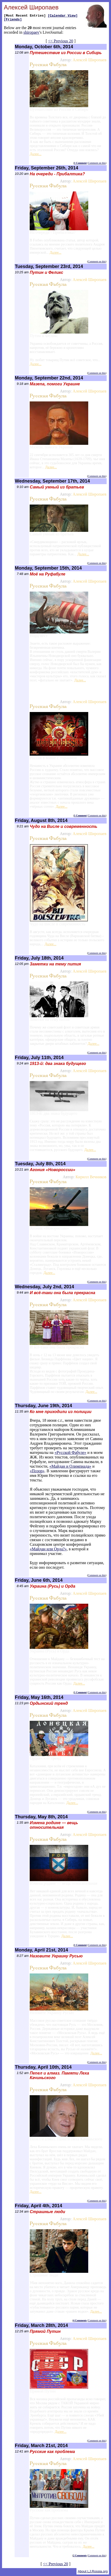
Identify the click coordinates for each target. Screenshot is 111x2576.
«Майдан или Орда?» (48, 1550)
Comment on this (97, 164)
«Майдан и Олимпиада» (70, 1468)
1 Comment (80, 164)
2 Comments (80, 2557)
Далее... (35, 155)
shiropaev (31, 34)
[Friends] (13, 20)
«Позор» (37, 1472)
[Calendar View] (63, 16)
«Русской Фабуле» (70, 1454)
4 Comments (80, 2322)
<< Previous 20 (60, 42)
